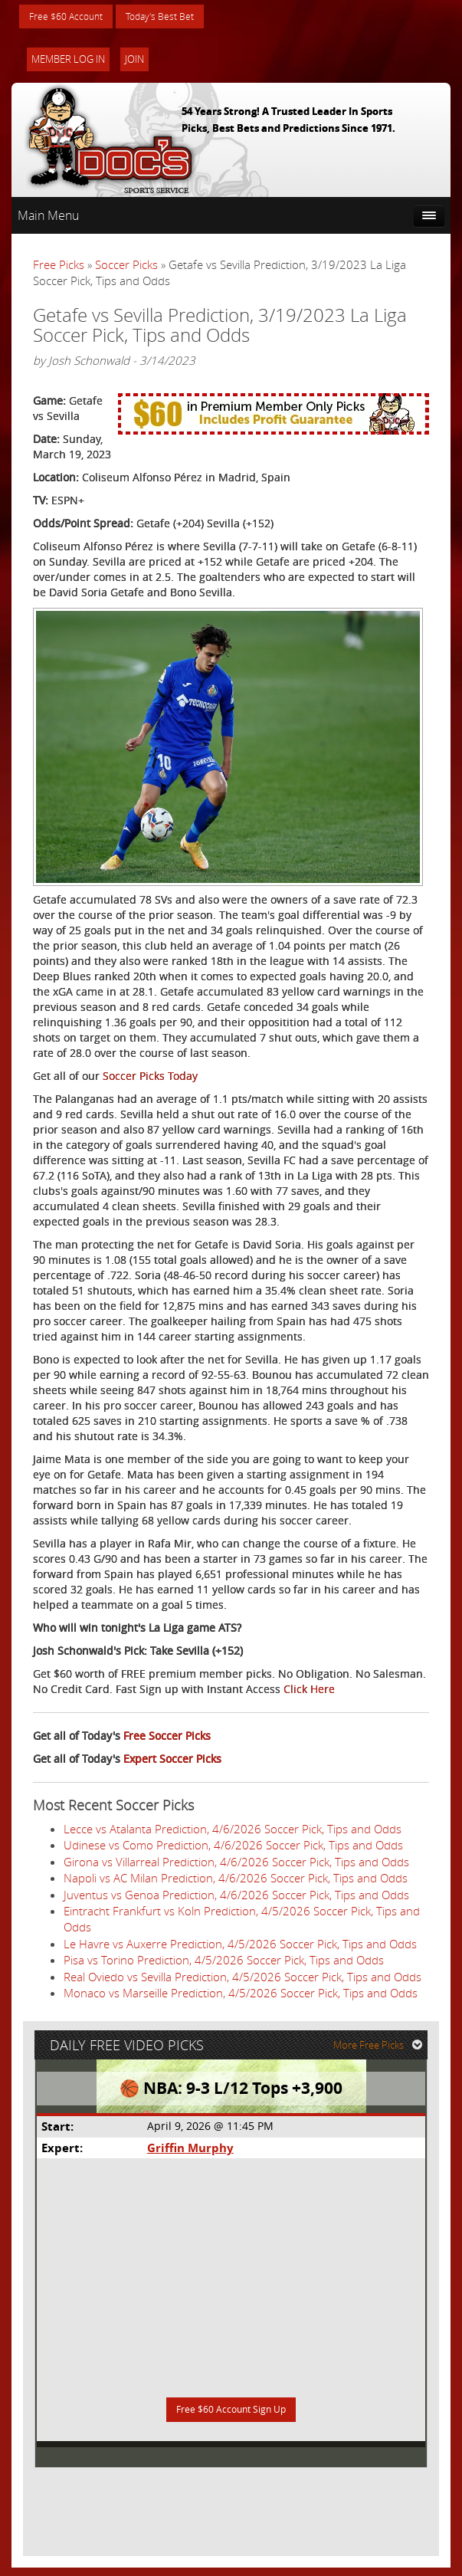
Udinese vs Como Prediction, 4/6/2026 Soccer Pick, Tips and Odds (233, 1847)
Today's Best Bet (177, 17)
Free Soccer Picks (167, 1738)
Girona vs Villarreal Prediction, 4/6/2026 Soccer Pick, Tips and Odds (236, 1863)
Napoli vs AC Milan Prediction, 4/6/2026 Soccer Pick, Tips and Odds (236, 1880)
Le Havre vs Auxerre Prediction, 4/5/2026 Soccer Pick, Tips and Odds (240, 1946)
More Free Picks (381, 2051)
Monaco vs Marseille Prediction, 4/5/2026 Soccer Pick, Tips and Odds (241, 1995)
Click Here (309, 1691)
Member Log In (68, 61)
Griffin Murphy (189, 2154)
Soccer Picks (126, 266)
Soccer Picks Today (150, 1078)
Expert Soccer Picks (172, 1761)
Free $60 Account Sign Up (231, 2417)
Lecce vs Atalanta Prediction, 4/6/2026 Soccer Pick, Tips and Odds (232, 1831)
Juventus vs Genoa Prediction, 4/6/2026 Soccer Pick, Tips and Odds (236, 1896)
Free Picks (58, 266)
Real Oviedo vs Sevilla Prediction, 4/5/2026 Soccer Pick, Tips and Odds (242, 1978)
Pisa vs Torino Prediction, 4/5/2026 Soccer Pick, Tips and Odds (224, 1962)
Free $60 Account (71, 17)
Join (134, 61)
